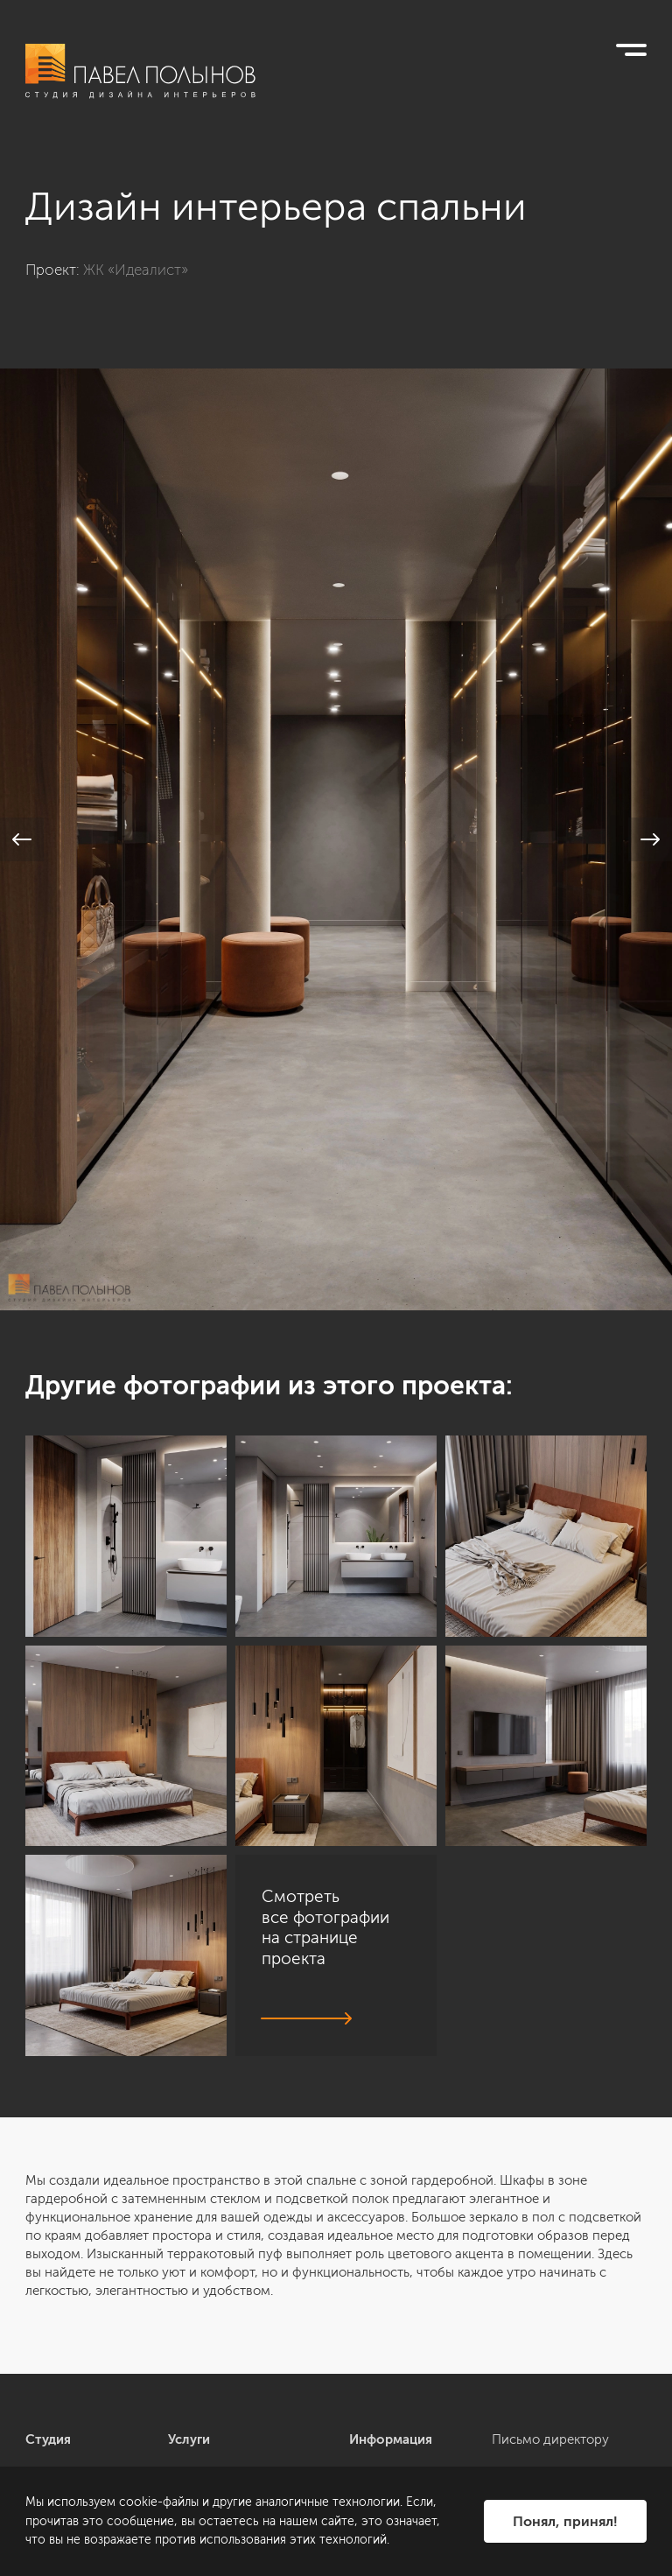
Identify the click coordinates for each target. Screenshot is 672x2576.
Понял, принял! (565, 2521)
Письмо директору (550, 2439)
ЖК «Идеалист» (135, 269)
